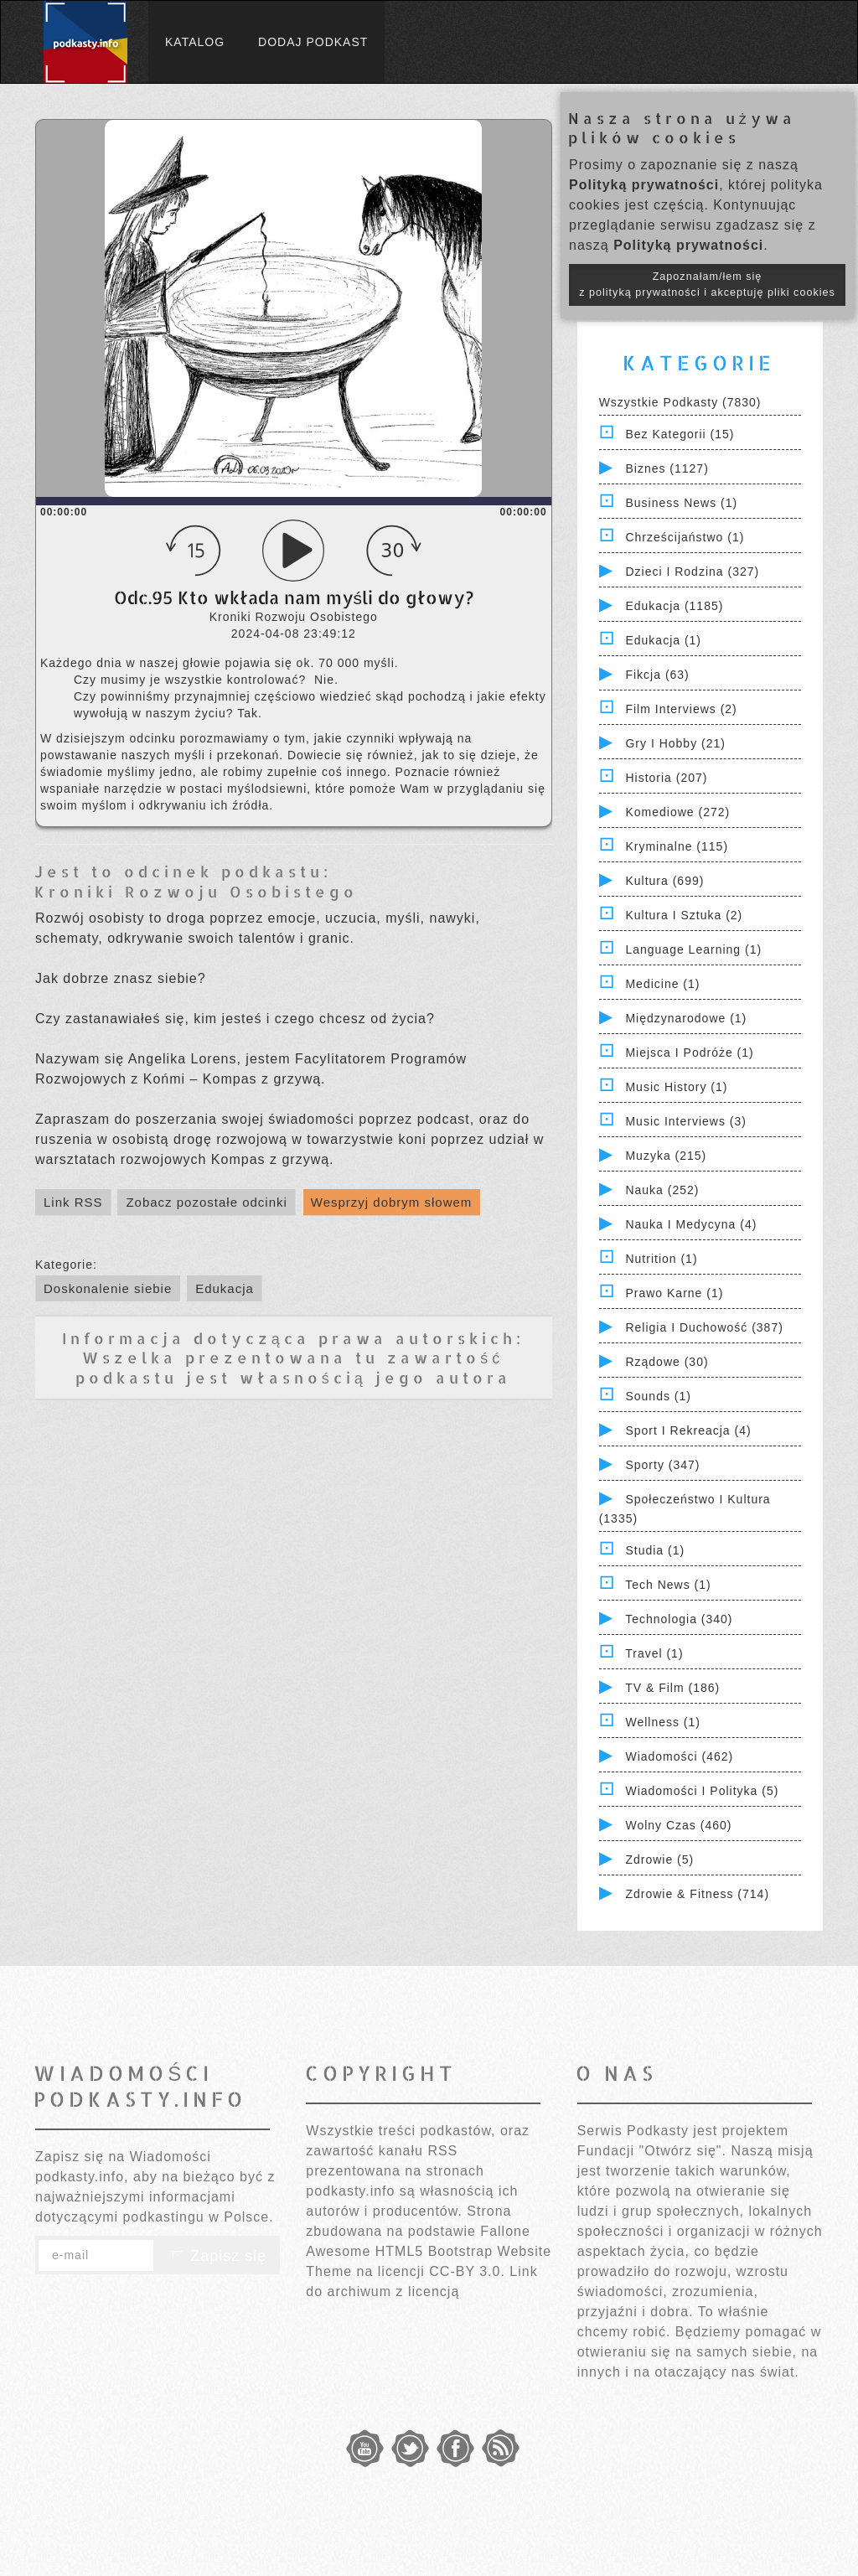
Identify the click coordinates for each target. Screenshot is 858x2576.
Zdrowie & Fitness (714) (697, 1894)
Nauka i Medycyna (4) (691, 1224)
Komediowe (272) (677, 812)
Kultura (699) (664, 880)
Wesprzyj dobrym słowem (392, 1202)
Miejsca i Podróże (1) (689, 1052)
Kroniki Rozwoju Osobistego (196, 891)
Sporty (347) (662, 1465)
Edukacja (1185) (674, 606)
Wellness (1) (662, 1722)
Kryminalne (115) (676, 846)
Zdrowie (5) (659, 1859)
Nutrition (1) (661, 1258)
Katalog (195, 42)
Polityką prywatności (644, 185)
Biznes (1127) (666, 468)
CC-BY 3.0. (467, 2271)
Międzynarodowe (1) (686, 1018)
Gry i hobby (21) (675, 743)
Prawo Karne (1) (674, 1293)
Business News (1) (681, 503)
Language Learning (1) (693, 949)
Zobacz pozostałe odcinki (206, 1202)
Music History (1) (676, 1087)
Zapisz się (217, 2256)
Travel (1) (654, 1653)
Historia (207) (666, 777)
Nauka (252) (662, 1190)
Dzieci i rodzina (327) (692, 571)
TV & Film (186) (672, 1687)
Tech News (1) (668, 1584)
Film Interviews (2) (681, 709)
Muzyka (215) (665, 1155)
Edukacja (224, 1288)
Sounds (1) (657, 1396)
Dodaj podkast (313, 42)
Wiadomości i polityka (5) (701, 1791)
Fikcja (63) (657, 674)
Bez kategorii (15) (679, 434)
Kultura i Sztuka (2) (683, 915)
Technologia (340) (678, 1619)
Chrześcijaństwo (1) (684, 537)
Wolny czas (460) (678, 1825)
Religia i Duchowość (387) (704, 1327)
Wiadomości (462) (679, 1756)
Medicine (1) (662, 984)
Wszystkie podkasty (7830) (680, 402)
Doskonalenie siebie (108, 1288)
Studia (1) (655, 1550)
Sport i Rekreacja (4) (688, 1430)
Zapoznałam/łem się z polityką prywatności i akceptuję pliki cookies (707, 284)
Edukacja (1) (663, 640)
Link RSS (73, 1202)
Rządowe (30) (666, 1361)
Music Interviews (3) (685, 1121)
